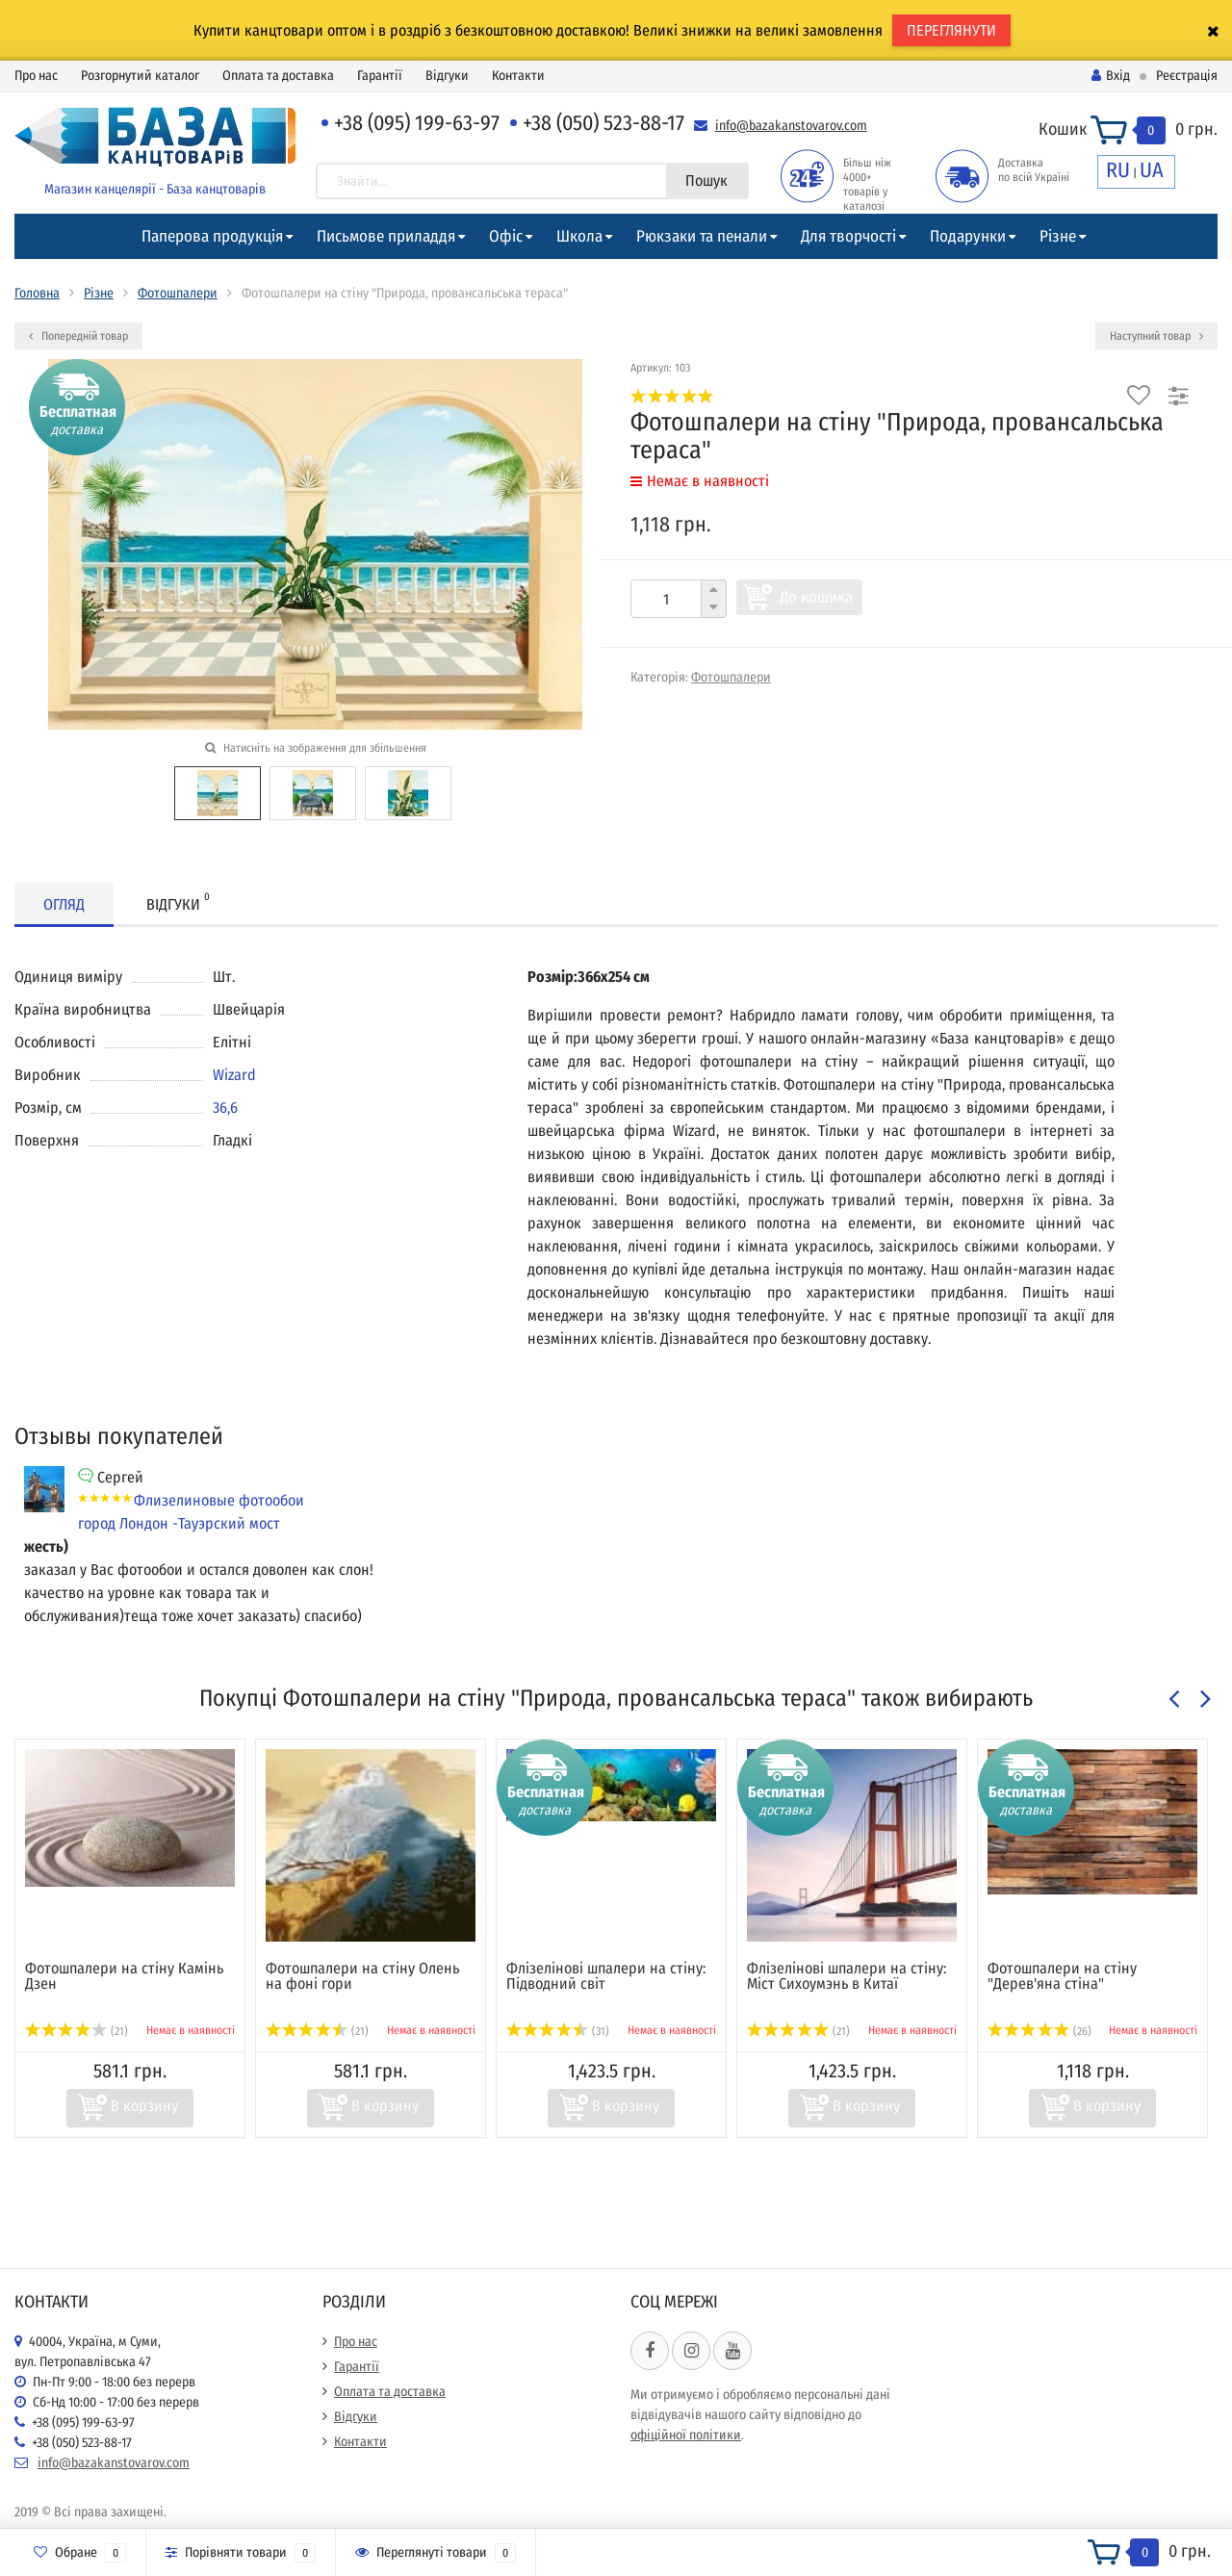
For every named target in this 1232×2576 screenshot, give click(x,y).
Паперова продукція (212, 236)
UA (1152, 170)
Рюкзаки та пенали (701, 236)
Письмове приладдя (386, 236)
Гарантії (379, 75)
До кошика (816, 597)
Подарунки (968, 236)
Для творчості (848, 236)
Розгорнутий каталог (140, 75)
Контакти (518, 75)
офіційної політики (685, 2435)
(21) (76, 2031)
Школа (579, 236)
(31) (557, 2031)
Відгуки (447, 75)
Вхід (1110, 75)
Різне (1058, 236)
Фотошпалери (178, 293)
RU (1118, 170)
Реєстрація (1187, 75)
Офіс (506, 236)
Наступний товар (1156, 336)
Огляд (64, 904)
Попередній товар (78, 336)
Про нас (36, 75)
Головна (37, 293)
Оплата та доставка (278, 75)
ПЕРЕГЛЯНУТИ (951, 30)
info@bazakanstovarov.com (791, 125)
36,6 (225, 1107)
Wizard (234, 1075)
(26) (1039, 2031)
